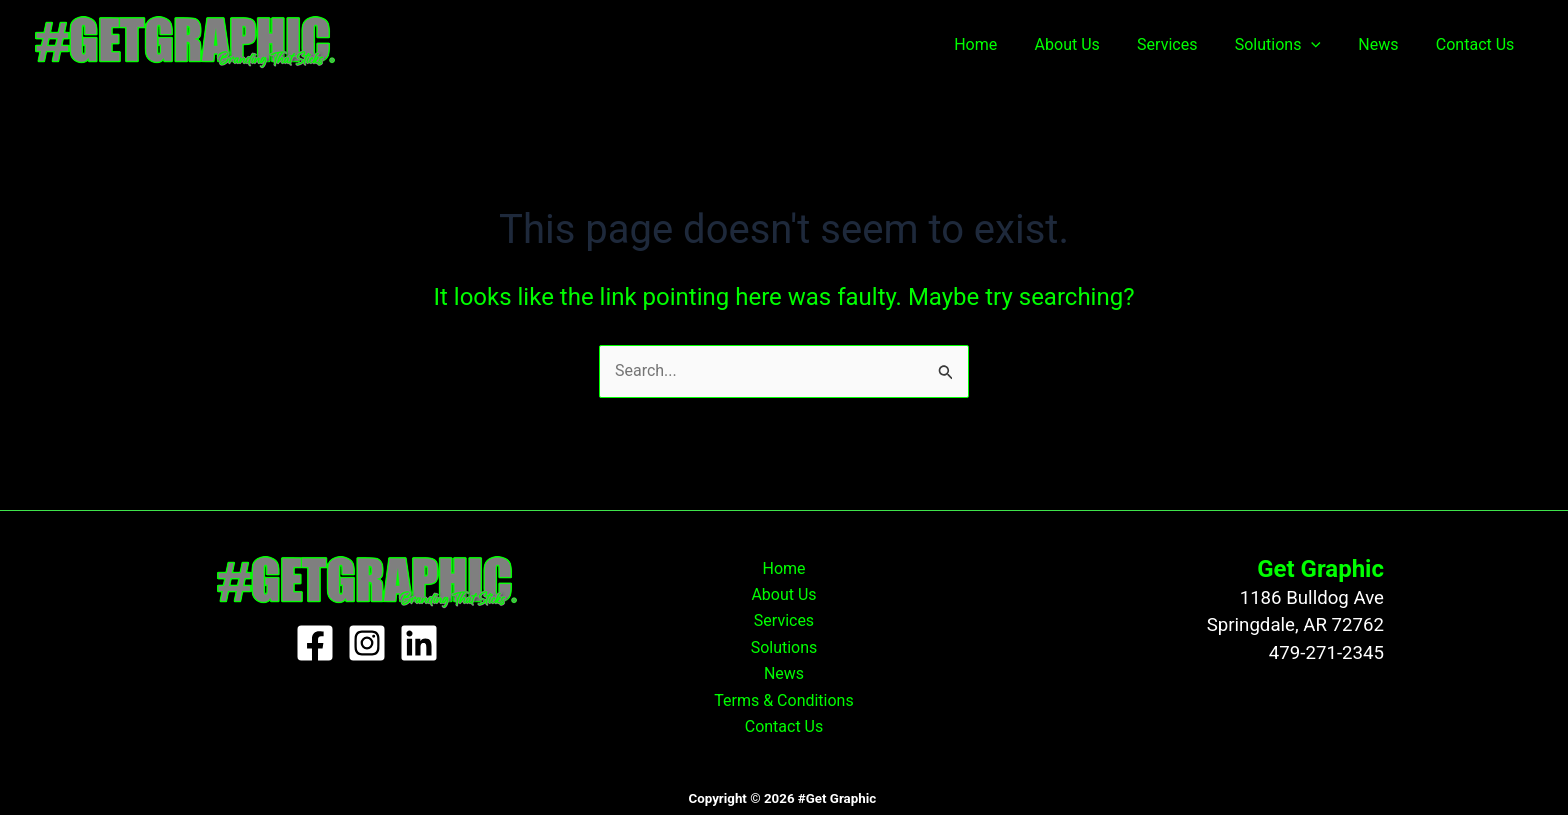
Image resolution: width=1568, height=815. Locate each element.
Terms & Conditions (784, 700)
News (1386, 44)
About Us (1090, 44)
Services (1186, 44)
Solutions (1291, 45)
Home (1004, 44)
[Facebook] (315, 643)
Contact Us (1477, 44)
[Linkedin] (419, 643)
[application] (1325, 45)
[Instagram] (367, 643)
